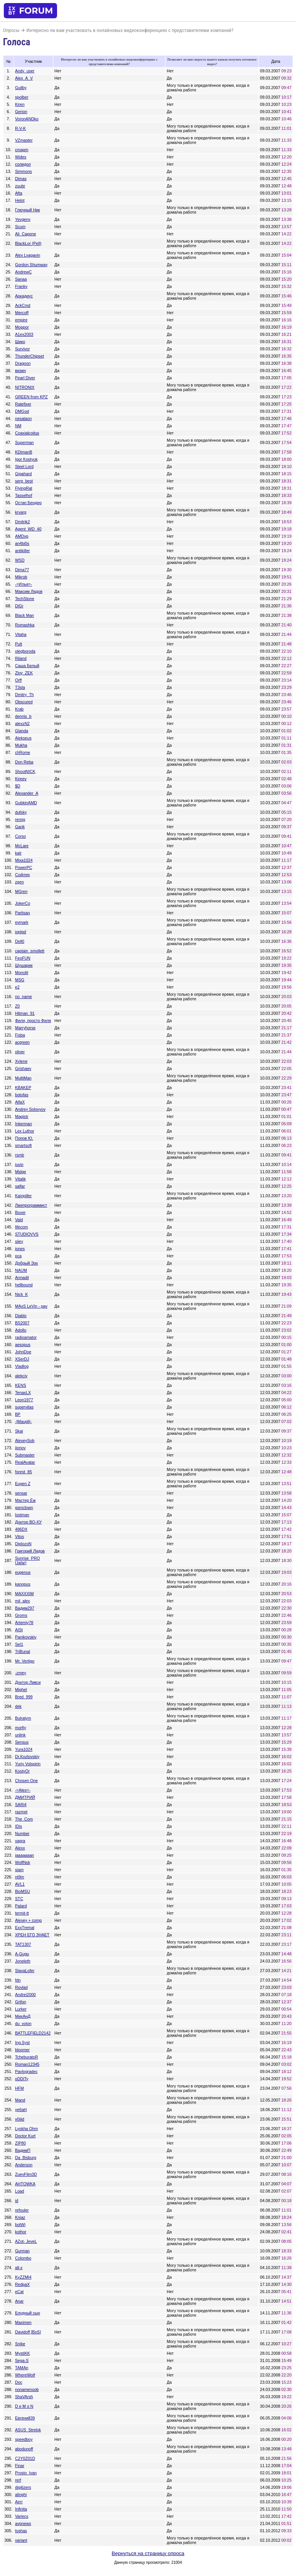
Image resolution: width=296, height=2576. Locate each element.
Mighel (21, 1689)
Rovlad (21, 1987)
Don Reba (24, 762)
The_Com (24, 1819)
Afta (18, 193)
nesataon (23, 418)
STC (19, 1898)
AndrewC (23, 272)
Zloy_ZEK (24, 673)
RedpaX (22, 2284)
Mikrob (21, 577)
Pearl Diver (25, 377)
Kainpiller (23, 1195)
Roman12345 (27, 2064)
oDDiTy (22, 2078)
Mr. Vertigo (25, 1661)
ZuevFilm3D (26, 2174)
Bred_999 (24, 1696)
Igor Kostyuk (26, 459)
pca (18, 1256)
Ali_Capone (25, 234)
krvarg (21, 512)
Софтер (22, 874)
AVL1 (20, 1884)
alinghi (21, 2494)
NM (18, 425)
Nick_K (21, 1294)
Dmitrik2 (22, 521)
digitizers (23, 2487)
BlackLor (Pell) (28, 243)
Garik (20, 826)
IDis (18, 1826)
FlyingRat (23, 488)
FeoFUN (22, 958)
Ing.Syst (22, 2042)
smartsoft (23, 1145)
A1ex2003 (24, 334)
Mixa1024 (24, 860)
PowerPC (23, 867)
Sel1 (19, 1644)
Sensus (22, 1742)
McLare (22, 845)
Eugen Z (22, 1483)
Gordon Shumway (31, 264)
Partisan (22, 912)
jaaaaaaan (24, 1855)
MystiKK (22, 2353)
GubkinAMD (26, 802)
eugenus (23, 1572)
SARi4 (21, 1804)
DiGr (19, 606)
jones (20, 1248)
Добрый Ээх (26, 1263)
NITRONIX (25, 387)
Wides (21, 157)
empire (21, 320)
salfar (20, 1186)
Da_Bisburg (26, 2157)
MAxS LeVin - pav (31, 1306)
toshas (21, 2530)
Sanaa (21, 279)
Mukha (21, 745)
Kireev (21, 778)
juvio (19, 1164)
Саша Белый (27, 665)
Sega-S (22, 2360)
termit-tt (22, 1913)
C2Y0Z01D (25, 2458)
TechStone (24, 598)
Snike (20, 2343)
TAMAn (22, 2367)
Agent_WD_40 (28, 529)
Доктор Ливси (28, 1682)
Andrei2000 (25, 1994)
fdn (18, 1980)
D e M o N (24, 2406)
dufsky (21, 812)
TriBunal (22, 1651)
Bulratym (23, 1718)
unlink (20, 1735)
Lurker (21, 2009)
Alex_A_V (24, 78)
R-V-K (20, 128)
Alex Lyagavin (27, 255)
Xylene (21, 1061)
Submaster (25, 1455)
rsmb (19, 1155)
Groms (21, 1615)
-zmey (20, 1672)
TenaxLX (23, 1392)
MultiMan (23, 1078)
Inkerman (23, 1123)
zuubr (20, 186)
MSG (19, 979)
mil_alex (22, 1601)
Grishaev (23, 1068)
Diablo (21, 1315)
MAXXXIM (24, 1593)
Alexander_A (26, 793)
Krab (19, 709)
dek (18, 1706)
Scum (20, 226)
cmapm (22, 149)
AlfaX (20, 1102)
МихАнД (22, 2016)
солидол (23, 164)
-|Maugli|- (23, 1421)
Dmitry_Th (24, 694)
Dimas (21, 178)
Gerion (21, 111)
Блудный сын (27, 2313)
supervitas (24, 1407)
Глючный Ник (27, 210)
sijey (19, 1241)
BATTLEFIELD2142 (33, 2033)
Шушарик (24, 965)
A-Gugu (22, 1954)
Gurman (22, 2251)
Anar (19, 2301)
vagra (20, 1840)
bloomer (22, 2049)
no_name (23, 996)
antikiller (22, 550)
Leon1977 (24, 1399)
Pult (18, 644)
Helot (20, 200)
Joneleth (22, 1961)
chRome (22, 752)
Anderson (24, 2164)
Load (19, 2191)
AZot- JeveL (26, 2241)
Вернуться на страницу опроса (148, 2553)
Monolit (21, 972)
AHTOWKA (25, 2184)
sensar (21, 1493)
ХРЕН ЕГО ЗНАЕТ (32, 1934)
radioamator (26, 1337)
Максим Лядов (29, 591)
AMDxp (22, 536)
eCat (19, 2291)
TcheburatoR (26, 2057)
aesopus (22, 1344)
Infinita (21, 2509)
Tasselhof (23, 495)
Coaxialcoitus (27, 433)
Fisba (20, 1035)
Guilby (21, 87)
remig (20, 819)
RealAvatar (25, 1462)
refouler (22, 2210)
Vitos (19, 1536)
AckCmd (22, 305)
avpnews (23, 2523)
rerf (18, 2480)
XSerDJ (22, 1359)
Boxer (20, 1212)
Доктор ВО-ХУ (28, 1522)
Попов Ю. (24, 1138)
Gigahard (23, 473)
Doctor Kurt (25, 2136)
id (16, 2200)
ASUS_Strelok (28, 2429)
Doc (18, 2382)
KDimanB (23, 452)
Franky (21, 286)
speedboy (24, 2439)
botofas (22, 1094)
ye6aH (21, 2109)
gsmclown (24, 1507)
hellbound (24, 1284)
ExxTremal (25, 1927)
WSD (20, 560)
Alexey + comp (28, 1920)
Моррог (22, 327)
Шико (20, 341)
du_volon (23, 2023)
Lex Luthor (24, 1131)
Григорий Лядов (30, 1551)
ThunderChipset (29, 356)
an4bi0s (22, 543)
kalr (18, 853)
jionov (20, 1447)
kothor (21, 2231)
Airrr (19, 2501)
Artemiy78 (24, 1622)
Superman (24, 442)
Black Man (24, 615)
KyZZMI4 (23, 2277)
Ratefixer (23, 404)
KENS (20, 1385)
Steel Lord (24, 466)
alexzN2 (22, 723)
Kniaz (20, 2217)
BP (18, 1414)
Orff (18, 680)
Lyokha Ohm (26, 2128)
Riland (21, 658)
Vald (19, 1219)
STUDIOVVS (27, 1234)
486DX (21, 1529)
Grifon (20, 2001)
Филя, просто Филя (33, 1020)
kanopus (22, 1584)
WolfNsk (22, 1862)
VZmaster (24, 140)
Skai (19, 1431)
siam (19, 1869)
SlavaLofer (25, 1970)
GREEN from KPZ (31, 396)
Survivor (22, 349)
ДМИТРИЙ (25, 1797)
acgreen (22, 1042)
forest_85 (23, 1471)
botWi (20, 2224)
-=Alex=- (22, 1790)
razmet (21, 1811)
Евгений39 (25, 2418)
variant (21, 2540)
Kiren (20, 104)
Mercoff (22, 312)
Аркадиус (24, 296)
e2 (17, 987)
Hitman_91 (25, 1013)
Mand (20, 2100)
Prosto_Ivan (26, 2473)
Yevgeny (23, 219)
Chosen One (26, 1780)
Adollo (21, 1330)
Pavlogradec (26, 2071)
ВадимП (22, 2150)
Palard (21, 1906)
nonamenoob (27, 2389)
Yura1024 (24, 1749)
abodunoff (24, 2449)
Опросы (11, 30)
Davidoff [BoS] (28, 2332)
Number (22, 1833)
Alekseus (23, 738)
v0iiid (19, 2119)
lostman (22, 1514)
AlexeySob (25, 1440)
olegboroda (25, 651)
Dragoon (23, 363)
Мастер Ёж (25, 1500)
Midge (20, 1171)
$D (18, 786)
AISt (19, 1629)
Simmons (23, 171)
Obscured (24, 701)
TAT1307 (23, 1944)
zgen (19, 882)
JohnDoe (23, 1351)
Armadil (22, 1277)
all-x (19, 2267)
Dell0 (19, 941)
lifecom (21, 1227)
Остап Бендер (28, 502)
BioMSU (22, 1891)
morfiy (20, 1727)
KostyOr (22, 1771)
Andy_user (25, 71)
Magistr (22, 1116)
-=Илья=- (23, 584)
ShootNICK (25, 771)
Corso (20, 836)
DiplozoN (23, 1543)
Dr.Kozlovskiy (27, 1756)
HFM (19, 2088)
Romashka (25, 625)
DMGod (22, 411)
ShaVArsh (24, 2396)
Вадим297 (24, 1608)
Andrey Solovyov (30, 1109)
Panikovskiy (26, 1637)
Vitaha (21, 634)
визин (20, 370)
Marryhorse (25, 1027)
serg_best (24, 481)
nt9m (19, 1877)
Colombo (23, 2258)
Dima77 (22, 569)
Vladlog (22, 1366)
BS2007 (22, 1323)
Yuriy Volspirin (28, 1764)
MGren (21, 891)
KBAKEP (23, 1087)
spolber (22, 97)
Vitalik (20, 1179)
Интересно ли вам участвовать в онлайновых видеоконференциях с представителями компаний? (129, 30)
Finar (19, 2465)
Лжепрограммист (31, 1205)
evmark (22, 922)
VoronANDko (27, 119)
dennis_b (23, 716)
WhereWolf (25, 2375)
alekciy (21, 1375)
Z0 (17, 1006)
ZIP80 (20, 2143)
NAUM (21, 1270)
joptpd (20, 931)
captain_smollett (30, 951)
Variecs (22, 2516)
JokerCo (22, 903)
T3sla (20, 687)
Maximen (23, 2322)
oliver (20, 1051)
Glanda (21, 730)
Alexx (20, 1848)
